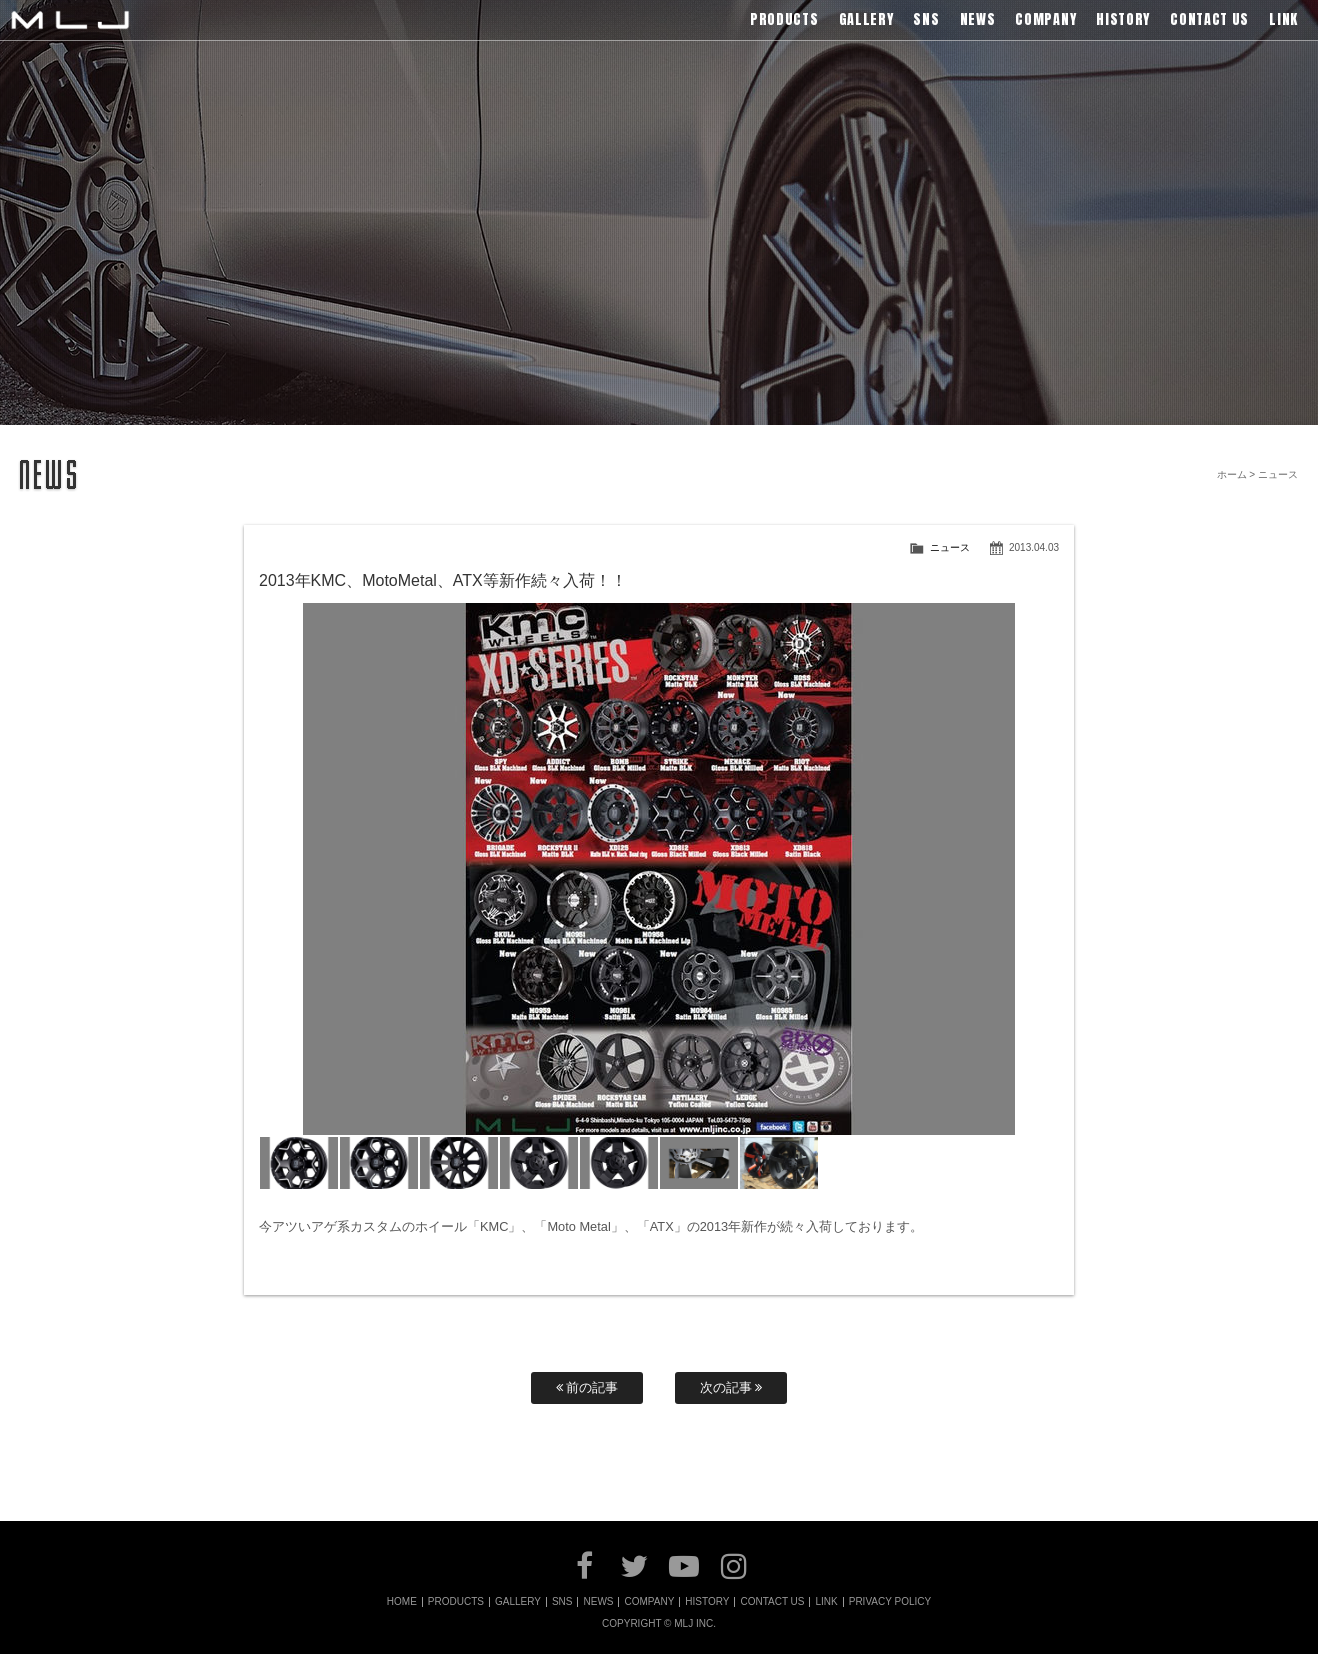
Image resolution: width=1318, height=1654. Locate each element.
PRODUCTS (456, 1602)
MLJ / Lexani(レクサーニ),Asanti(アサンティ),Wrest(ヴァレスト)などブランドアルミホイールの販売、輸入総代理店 (70, 20)
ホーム (1232, 474)
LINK (826, 1602)
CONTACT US (772, 1602)
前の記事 (587, 1387)
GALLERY (518, 1602)
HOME (402, 1602)
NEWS (598, 1602)
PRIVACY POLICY (890, 1602)
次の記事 (731, 1387)
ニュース (950, 547)
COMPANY (649, 1602)
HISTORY (707, 1602)
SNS (562, 1602)
